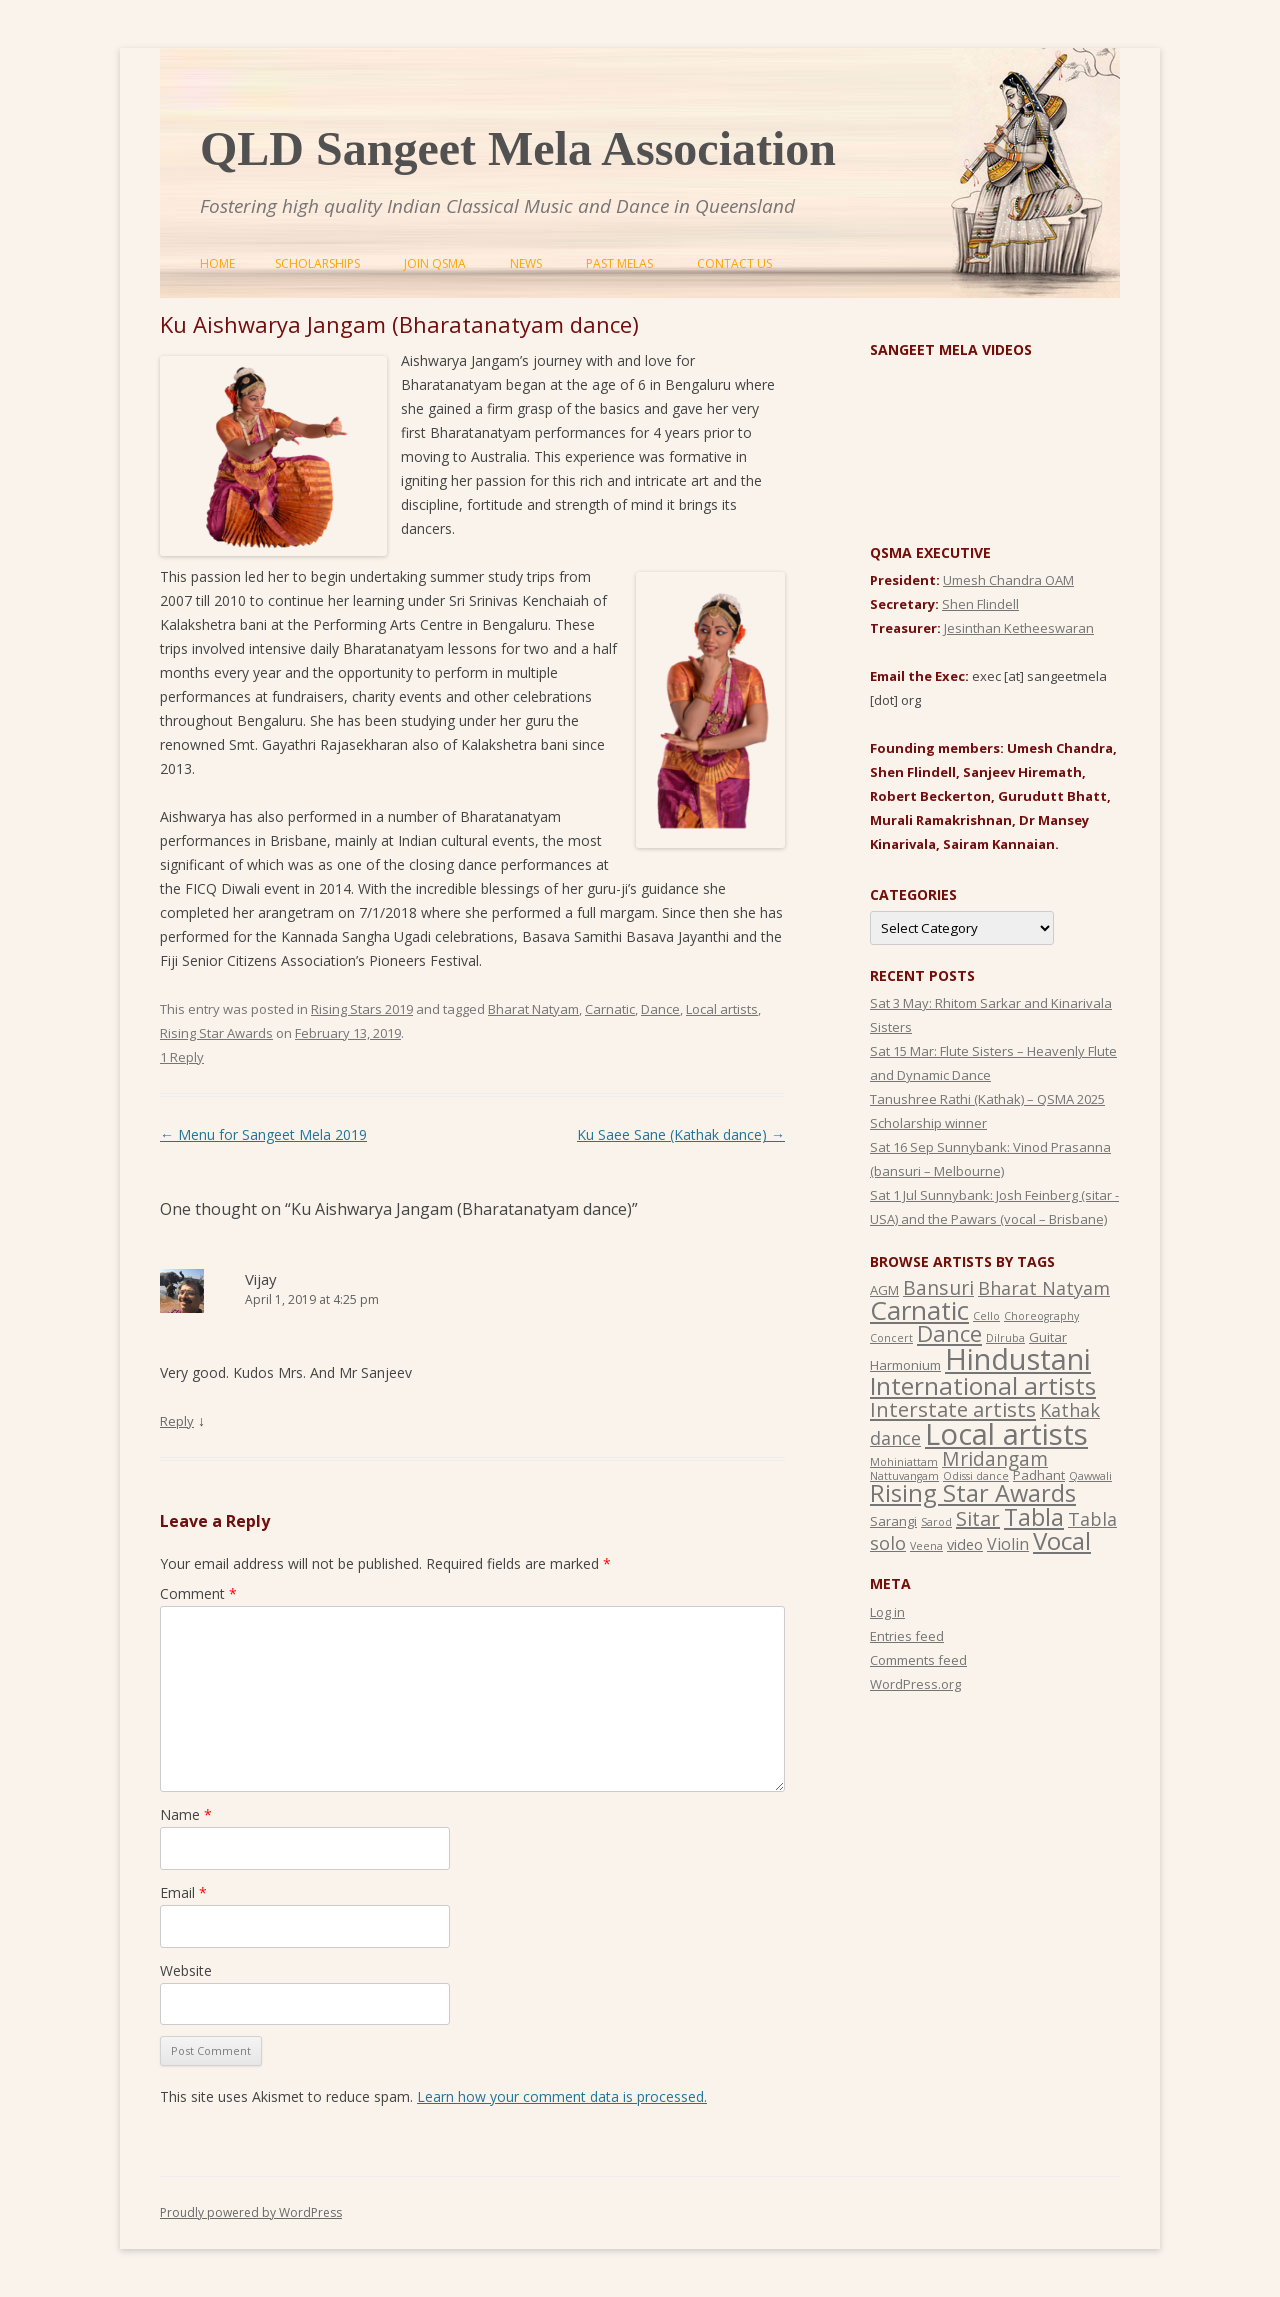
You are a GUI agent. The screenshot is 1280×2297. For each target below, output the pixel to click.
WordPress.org (915, 1684)
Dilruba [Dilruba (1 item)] (1005, 1338)
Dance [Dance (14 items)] (949, 1333)
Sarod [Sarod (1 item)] (936, 1522)
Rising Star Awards (216, 1033)
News (526, 263)
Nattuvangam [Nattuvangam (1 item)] (904, 1476)
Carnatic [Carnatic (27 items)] (919, 1310)
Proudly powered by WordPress (251, 2212)
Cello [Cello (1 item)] (986, 1316)
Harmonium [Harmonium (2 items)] (905, 1365)
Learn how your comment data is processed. (562, 2096)
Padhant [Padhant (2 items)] (1039, 1475)
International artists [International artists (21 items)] (983, 1385)
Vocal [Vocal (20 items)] (1062, 1540)
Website (186, 1970)
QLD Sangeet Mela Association (518, 148)
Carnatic (610, 1009)
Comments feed (918, 1660)
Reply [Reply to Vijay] (177, 1421)
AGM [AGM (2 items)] (884, 1290)
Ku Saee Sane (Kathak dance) (681, 1134)
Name (186, 1814)
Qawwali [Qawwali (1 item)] (1090, 1476)
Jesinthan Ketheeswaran (1019, 628)
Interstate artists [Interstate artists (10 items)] (953, 1409)
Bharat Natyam (533, 1009)
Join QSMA (435, 263)
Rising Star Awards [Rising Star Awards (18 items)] (973, 1493)
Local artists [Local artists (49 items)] (1006, 1434)
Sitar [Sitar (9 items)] (978, 1518)
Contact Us (734, 263)
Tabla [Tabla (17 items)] (1034, 1517)
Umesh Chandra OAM (1008, 580)
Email (183, 1892)
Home (217, 263)
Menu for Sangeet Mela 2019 (263, 1134)
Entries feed (907, 1636)
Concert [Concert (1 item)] (891, 1338)
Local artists (722, 1009)
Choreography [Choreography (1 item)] (1041, 1316)
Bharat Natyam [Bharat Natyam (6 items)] (1044, 1288)
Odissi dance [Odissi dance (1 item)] (976, 1476)
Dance (660, 1009)
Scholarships (317, 263)
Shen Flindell (980, 604)
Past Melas (619, 263)
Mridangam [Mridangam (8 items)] (995, 1458)
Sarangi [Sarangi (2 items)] (893, 1521)
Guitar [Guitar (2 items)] (1048, 1337)
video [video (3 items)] (965, 1544)
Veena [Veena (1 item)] (926, 1546)
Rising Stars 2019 (362, 1009)
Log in (887, 1612)
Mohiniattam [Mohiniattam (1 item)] (904, 1462)
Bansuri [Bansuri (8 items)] (938, 1287)
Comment (198, 1593)
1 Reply (182, 1057)
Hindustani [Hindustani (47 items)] (1018, 1359)
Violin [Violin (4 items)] (1008, 1544)
